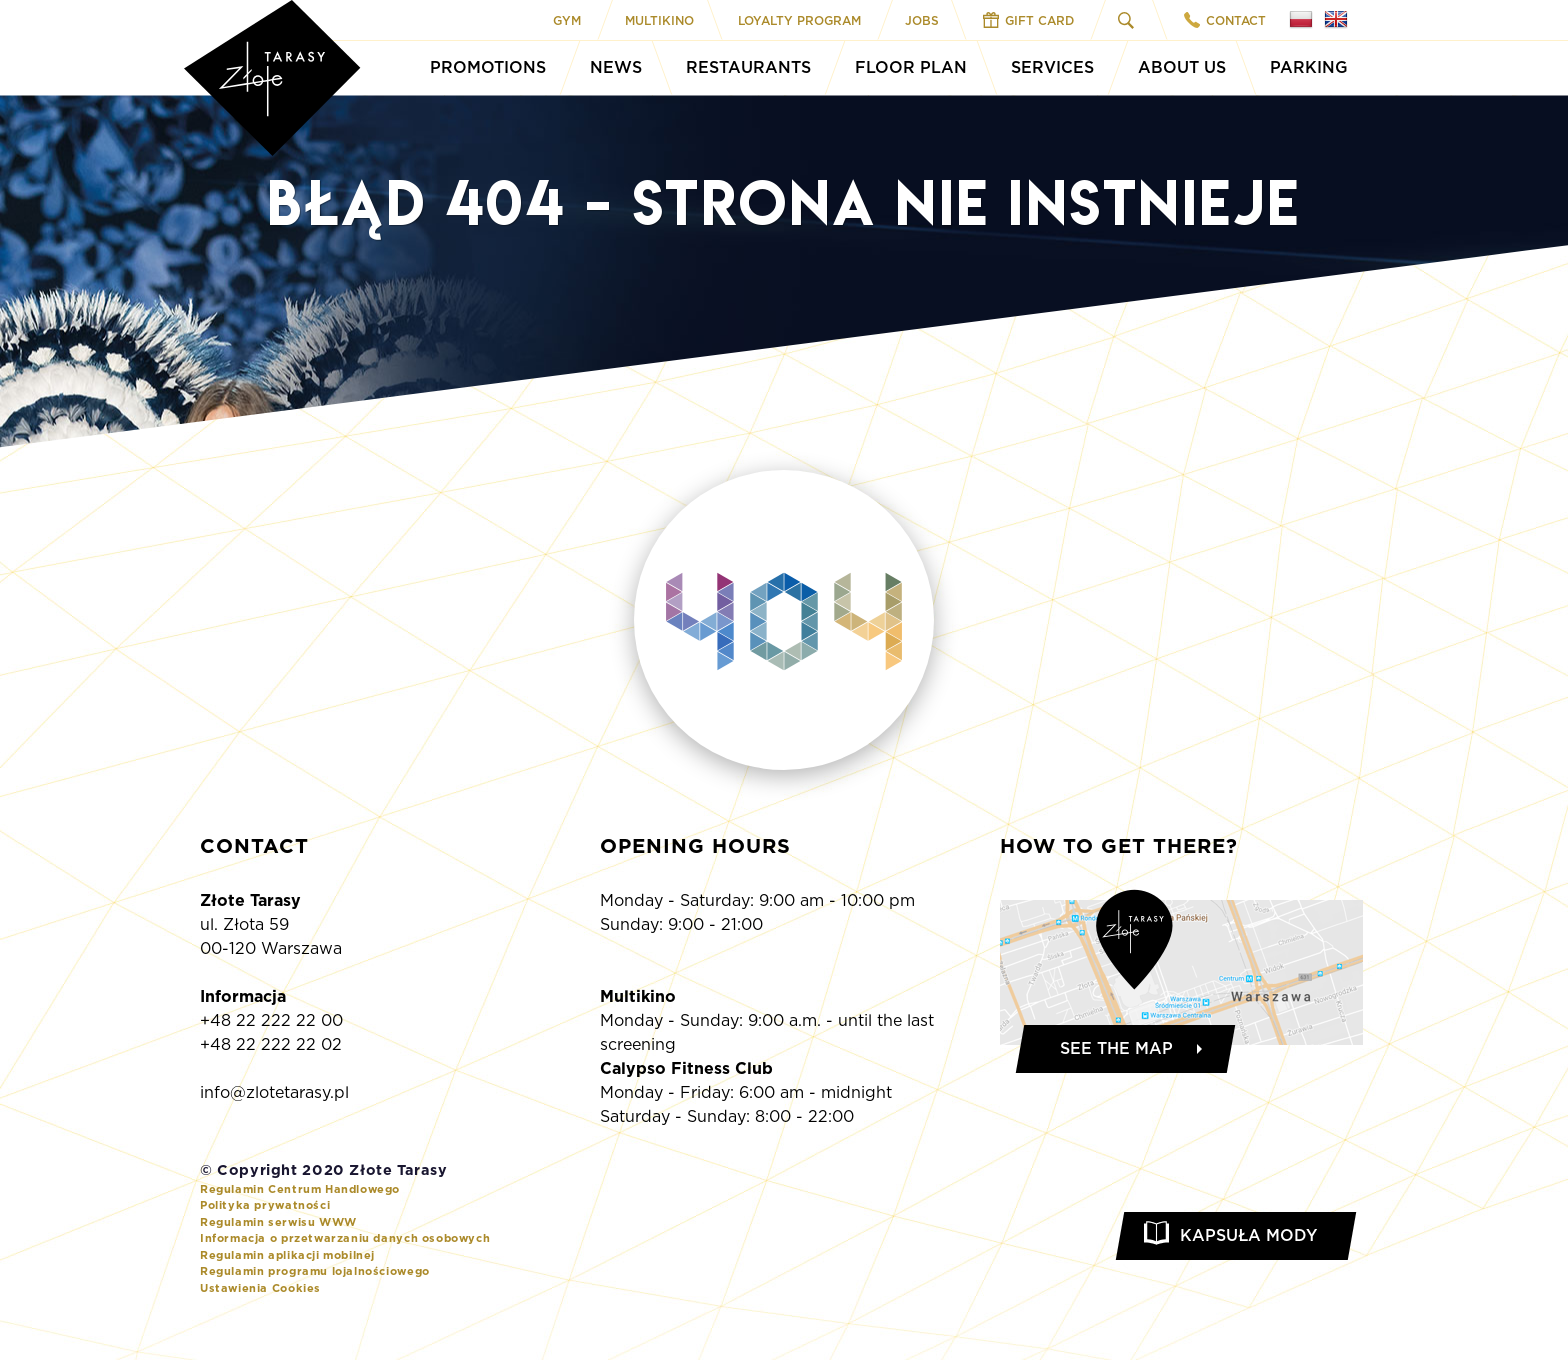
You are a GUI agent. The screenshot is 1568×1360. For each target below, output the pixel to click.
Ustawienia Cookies (260, 1288)
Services (1052, 67)
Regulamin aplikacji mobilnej (287, 1255)
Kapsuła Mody (1248, 1235)
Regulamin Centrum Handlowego (300, 1189)
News (616, 67)
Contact (1225, 20)
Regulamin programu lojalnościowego (315, 1271)
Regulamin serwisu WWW (278, 1222)
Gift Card (1028, 20)
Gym (567, 20)
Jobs (922, 20)
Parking (1309, 67)
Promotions (488, 67)
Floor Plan (911, 67)
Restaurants (748, 67)
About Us (1182, 67)
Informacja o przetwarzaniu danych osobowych (345, 1238)
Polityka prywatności (265, 1205)
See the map (1116, 1048)
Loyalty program (799, 20)
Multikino (659, 20)
